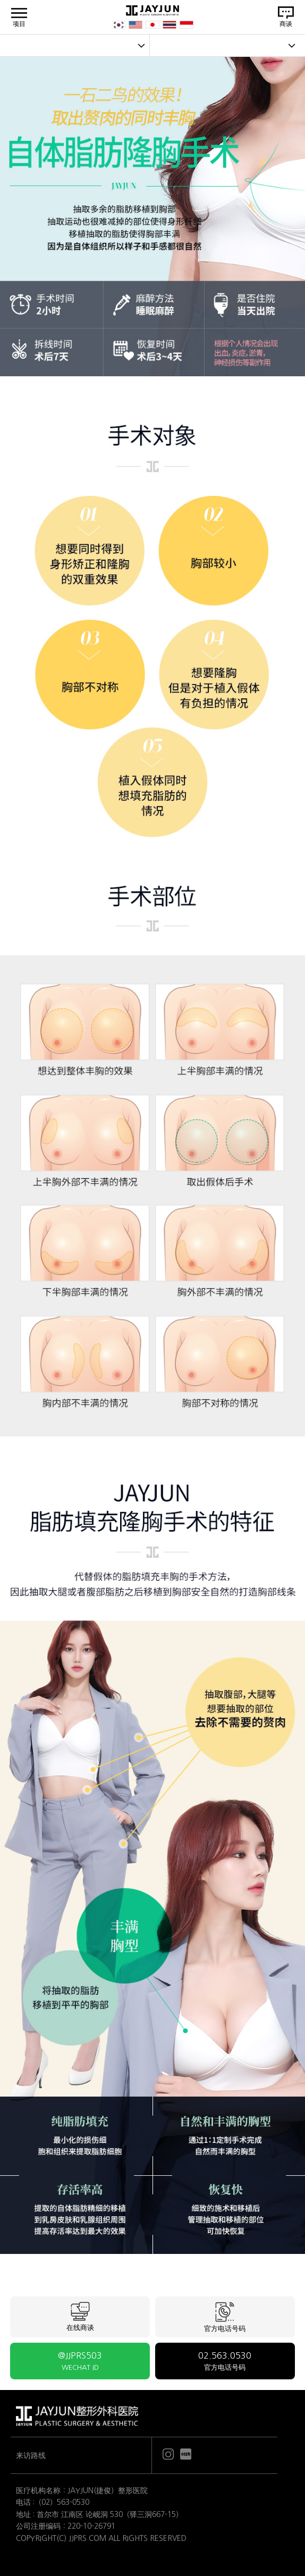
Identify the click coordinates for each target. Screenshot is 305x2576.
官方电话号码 (224, 2317)
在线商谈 (80, 2317)
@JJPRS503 (80, 2361)
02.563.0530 (225, 2361)
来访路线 (31, 2455)
